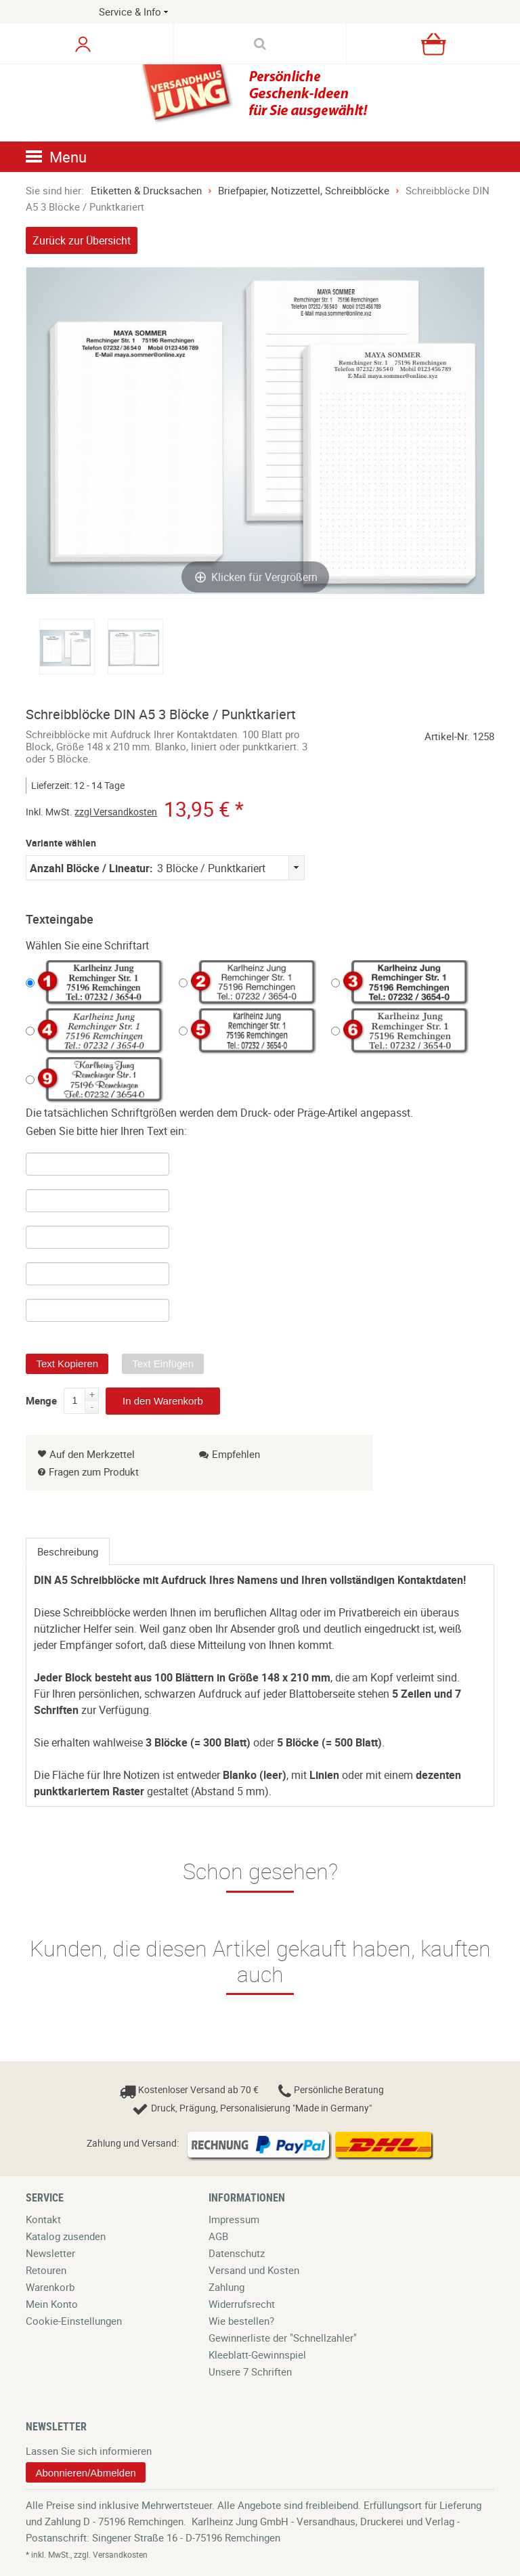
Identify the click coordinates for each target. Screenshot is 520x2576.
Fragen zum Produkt (94, 1471)
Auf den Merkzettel (86, 1454)
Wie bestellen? (241, 2320)
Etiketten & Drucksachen (146, 190)
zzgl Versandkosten (115, 811)
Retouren (46, 2270)
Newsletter (50, 2253)
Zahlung (226, 2287)
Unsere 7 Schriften (250, 2371)
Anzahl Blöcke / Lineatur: (91, 868)
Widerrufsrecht (242, 2304)
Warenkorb (50, 2287)
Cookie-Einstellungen (74, 2320)
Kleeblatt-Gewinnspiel (257, 2354)
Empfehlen (229, 1454)
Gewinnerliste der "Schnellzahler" (283, 2337)
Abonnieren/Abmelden (85, 2472)
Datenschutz (237, 2253)
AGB (218, 2236)
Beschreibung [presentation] (67, 1551)
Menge (41, 1398)
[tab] (68, 1551)
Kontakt (43, 2219)
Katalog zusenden (66, 2236)
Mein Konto (52, 2304)
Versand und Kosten (254, 2270)
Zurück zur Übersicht (81, 240)
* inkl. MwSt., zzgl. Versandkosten (87, 2554)
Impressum (234, 2219)
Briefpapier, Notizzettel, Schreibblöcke (303, 190)
